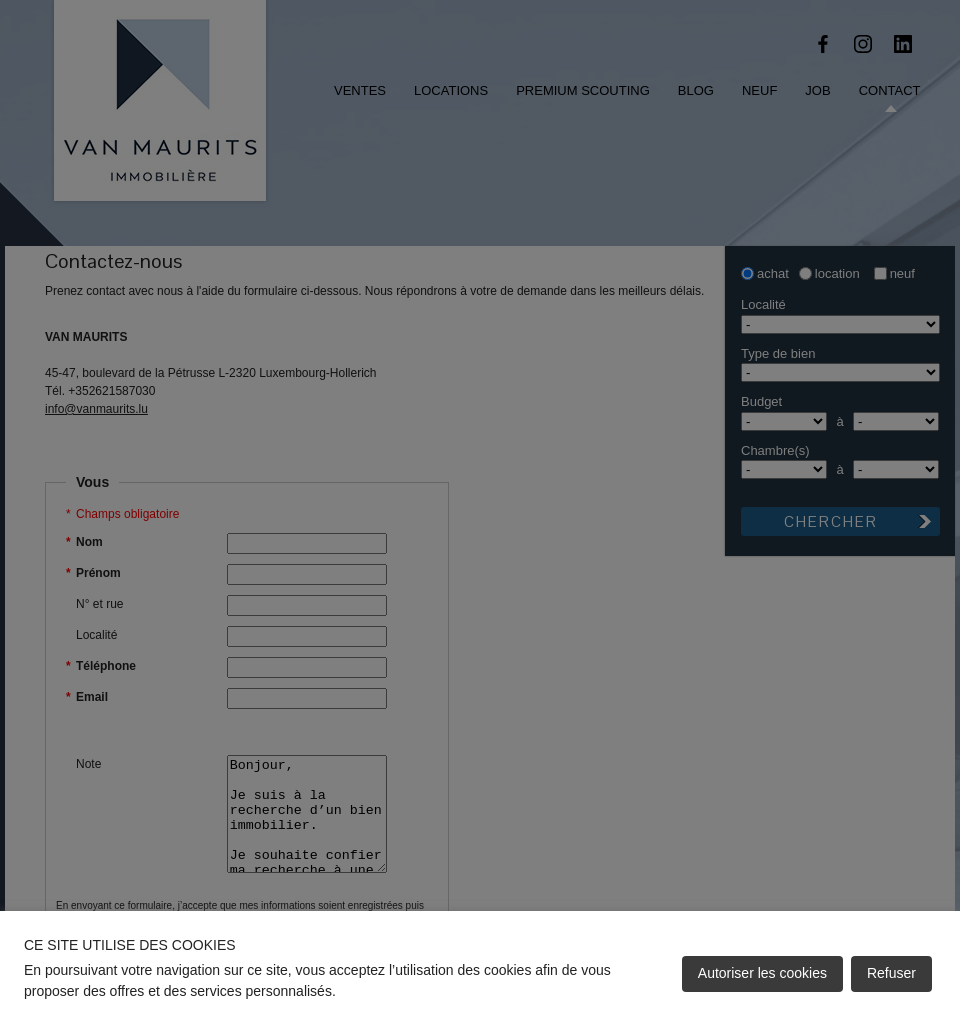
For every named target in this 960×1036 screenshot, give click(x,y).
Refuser (891, 973)
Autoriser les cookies (762, 973)
